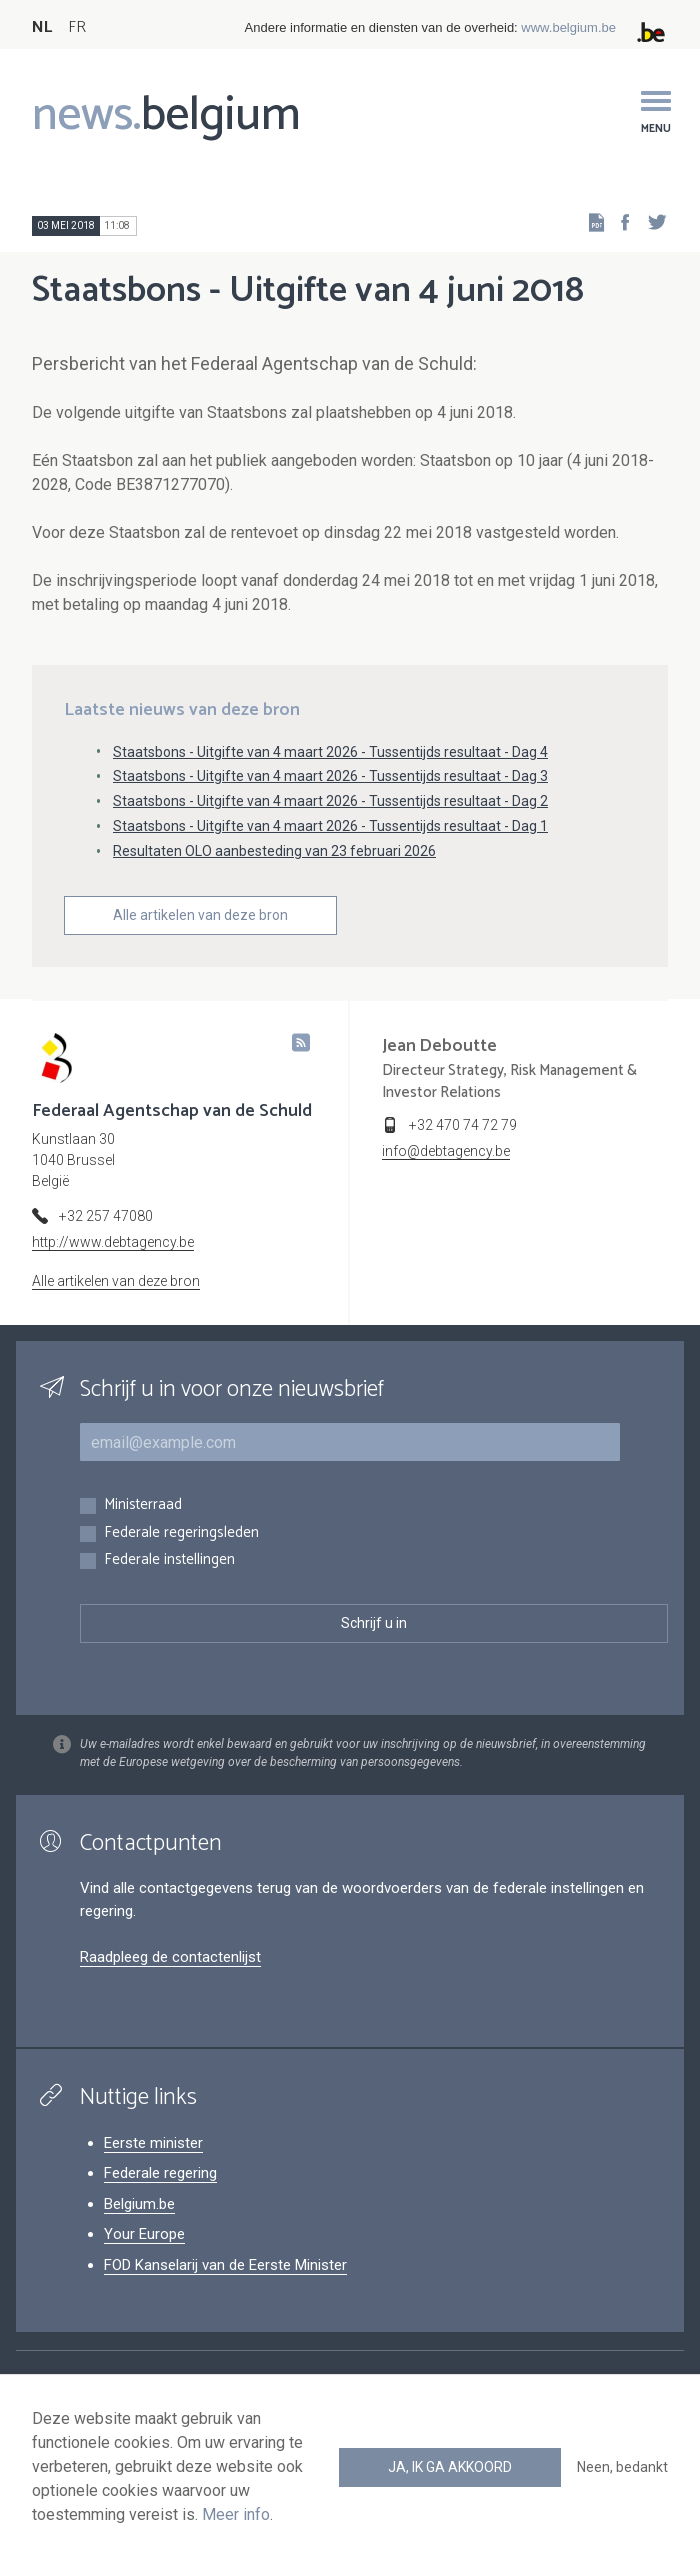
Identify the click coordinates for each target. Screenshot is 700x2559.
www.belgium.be (568, 27)
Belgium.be (139, 2204)
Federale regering (160, 2173)
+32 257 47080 (106, 1216)
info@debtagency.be (446, 1151)
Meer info (236, 2514)
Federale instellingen (169, 1560)
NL (42, 27)
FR (77, 27)
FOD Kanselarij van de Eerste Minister (225, 2265)
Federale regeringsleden (181, 1533)
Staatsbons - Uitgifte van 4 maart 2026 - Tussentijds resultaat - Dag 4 (330, 752)
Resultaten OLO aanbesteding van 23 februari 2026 (274, 851)
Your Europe (144, 2234)
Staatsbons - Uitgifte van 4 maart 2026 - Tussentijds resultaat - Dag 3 (330, 776)
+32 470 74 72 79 (463, 1125)
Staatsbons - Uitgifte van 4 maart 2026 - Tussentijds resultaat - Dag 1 (330, 826)
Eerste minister (153, 2143)
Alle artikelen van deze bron (200, 915)
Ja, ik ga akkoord (450, 2467)
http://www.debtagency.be (113, 1242)
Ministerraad (143, 1505)
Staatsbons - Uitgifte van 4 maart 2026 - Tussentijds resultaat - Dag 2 (330, 801)
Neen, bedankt (622, 2467)
